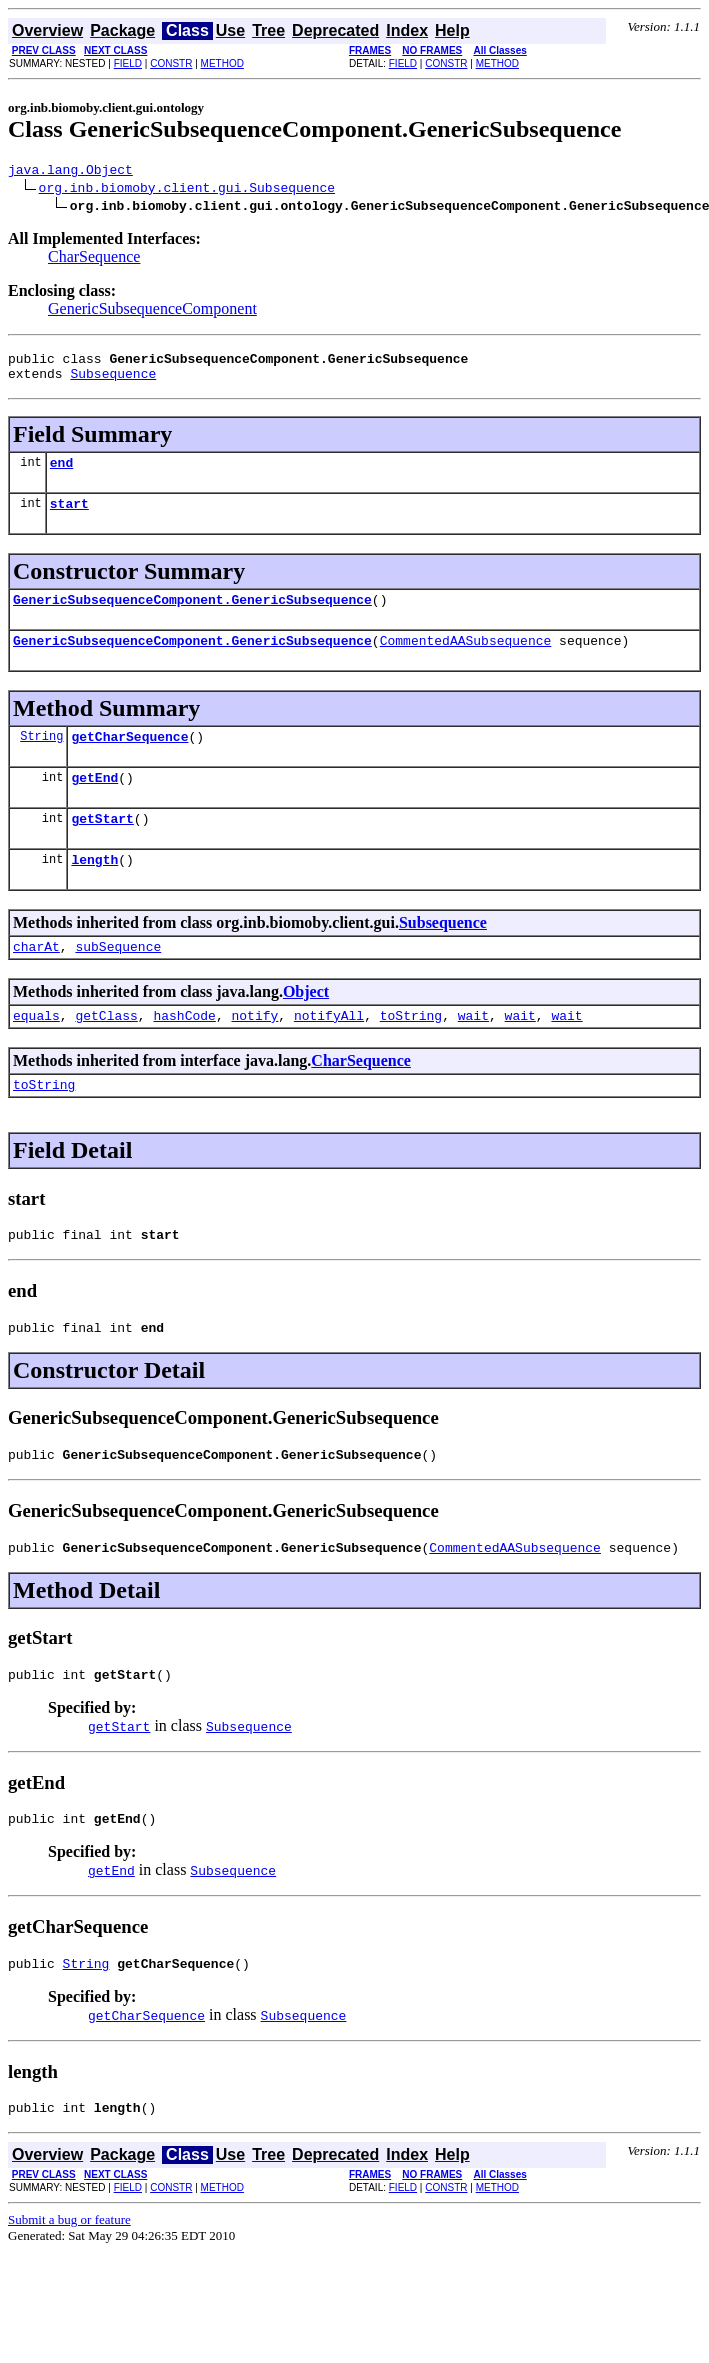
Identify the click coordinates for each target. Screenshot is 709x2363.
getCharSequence (129, 760)
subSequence (118, 982)
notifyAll (329, 1054)
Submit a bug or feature (69, 2285)
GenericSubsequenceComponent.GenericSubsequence (192, 617)
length (94, 892)
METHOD (222, 63)
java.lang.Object (70, 172)
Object (306, 1027)
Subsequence (113, 382)
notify (254, 1054)
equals (36, 1054)
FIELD (128, 63)
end (61, 474)
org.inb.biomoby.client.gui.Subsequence (187, 190)
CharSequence (94, 259)
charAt (36, 982)
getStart (102, 848)
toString (411, 1054)
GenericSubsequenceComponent (152, 311)
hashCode (184, 1054)
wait (473, 1054)
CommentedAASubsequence (466, 661)
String (41, 759)
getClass (106, 1054)
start (69, 518)
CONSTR (171, 63)
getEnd (94, 804)
